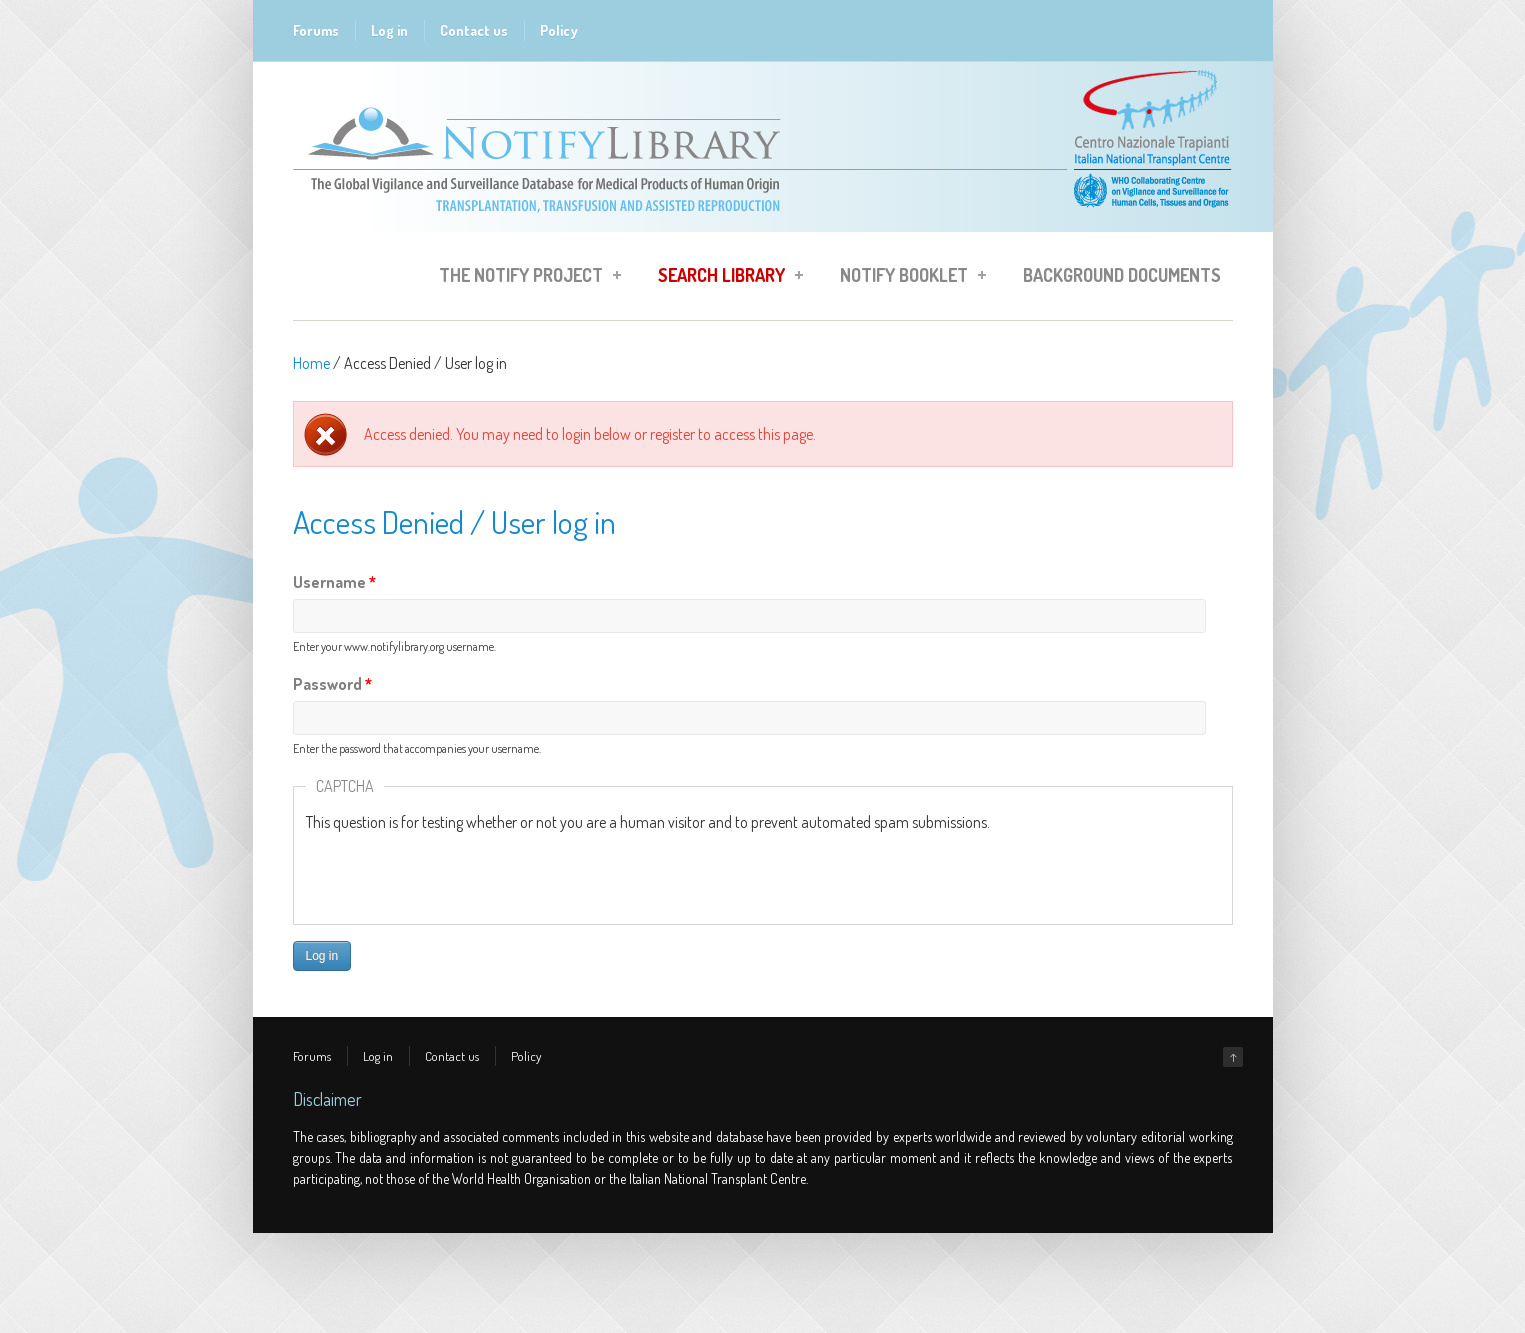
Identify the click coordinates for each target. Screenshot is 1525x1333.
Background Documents (1122, 275)
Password (332, 684)
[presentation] (458, 873)
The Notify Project (524, 278)
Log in (389, 30)
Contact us (474, 30)
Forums (316, 30)
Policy (559, 30)
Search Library (724, 278)
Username (334, 582)
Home (311, 363)
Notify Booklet (907, 278)
